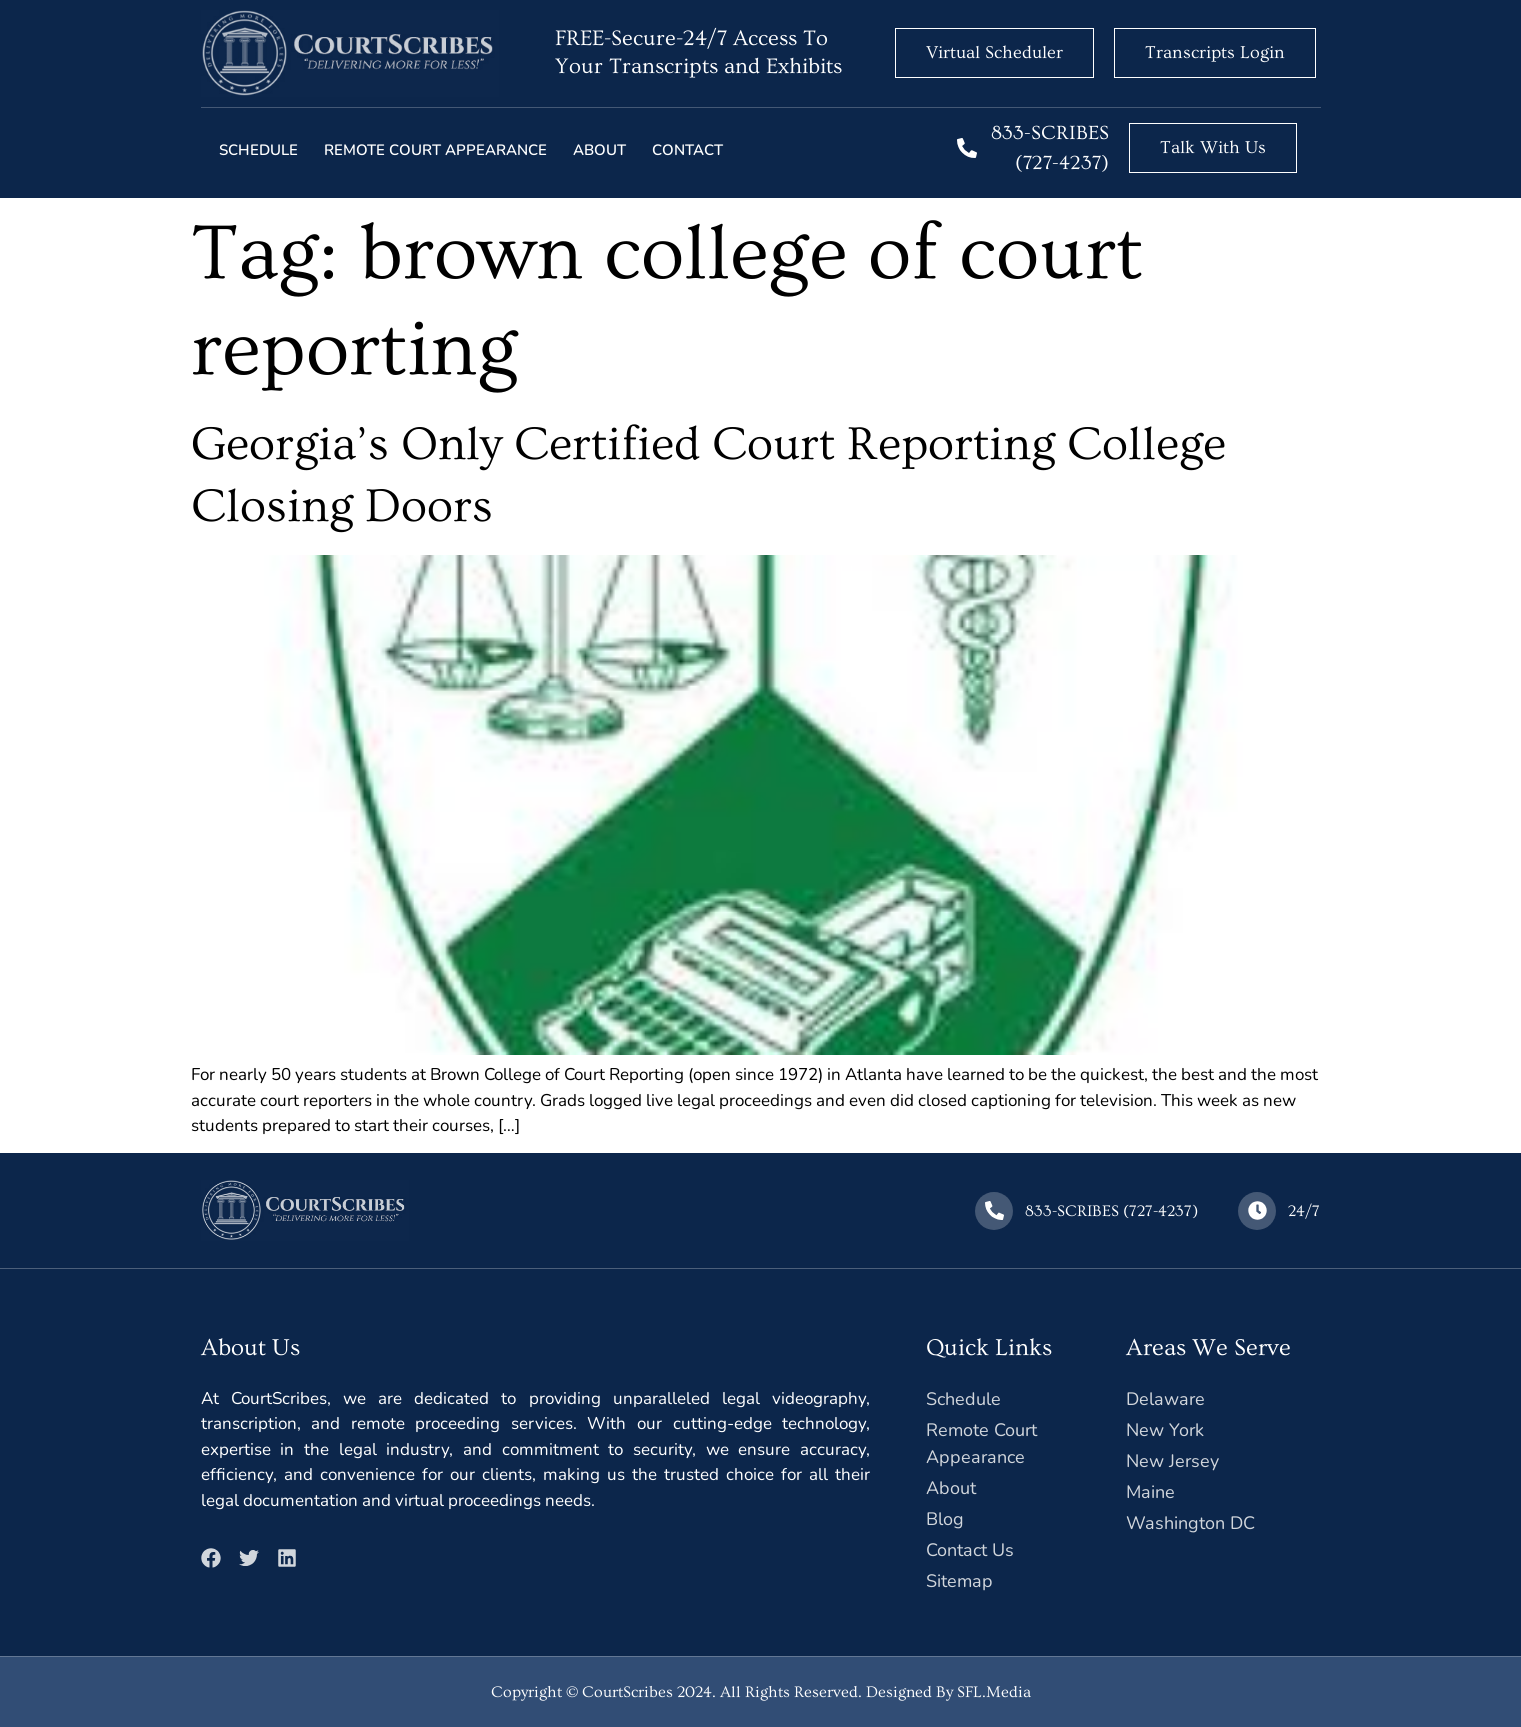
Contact (687, 150)
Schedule (258, 150)
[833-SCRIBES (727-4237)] (967, 148)
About (599, 150)
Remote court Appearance (435, 150)
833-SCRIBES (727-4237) (1113, 1211)
